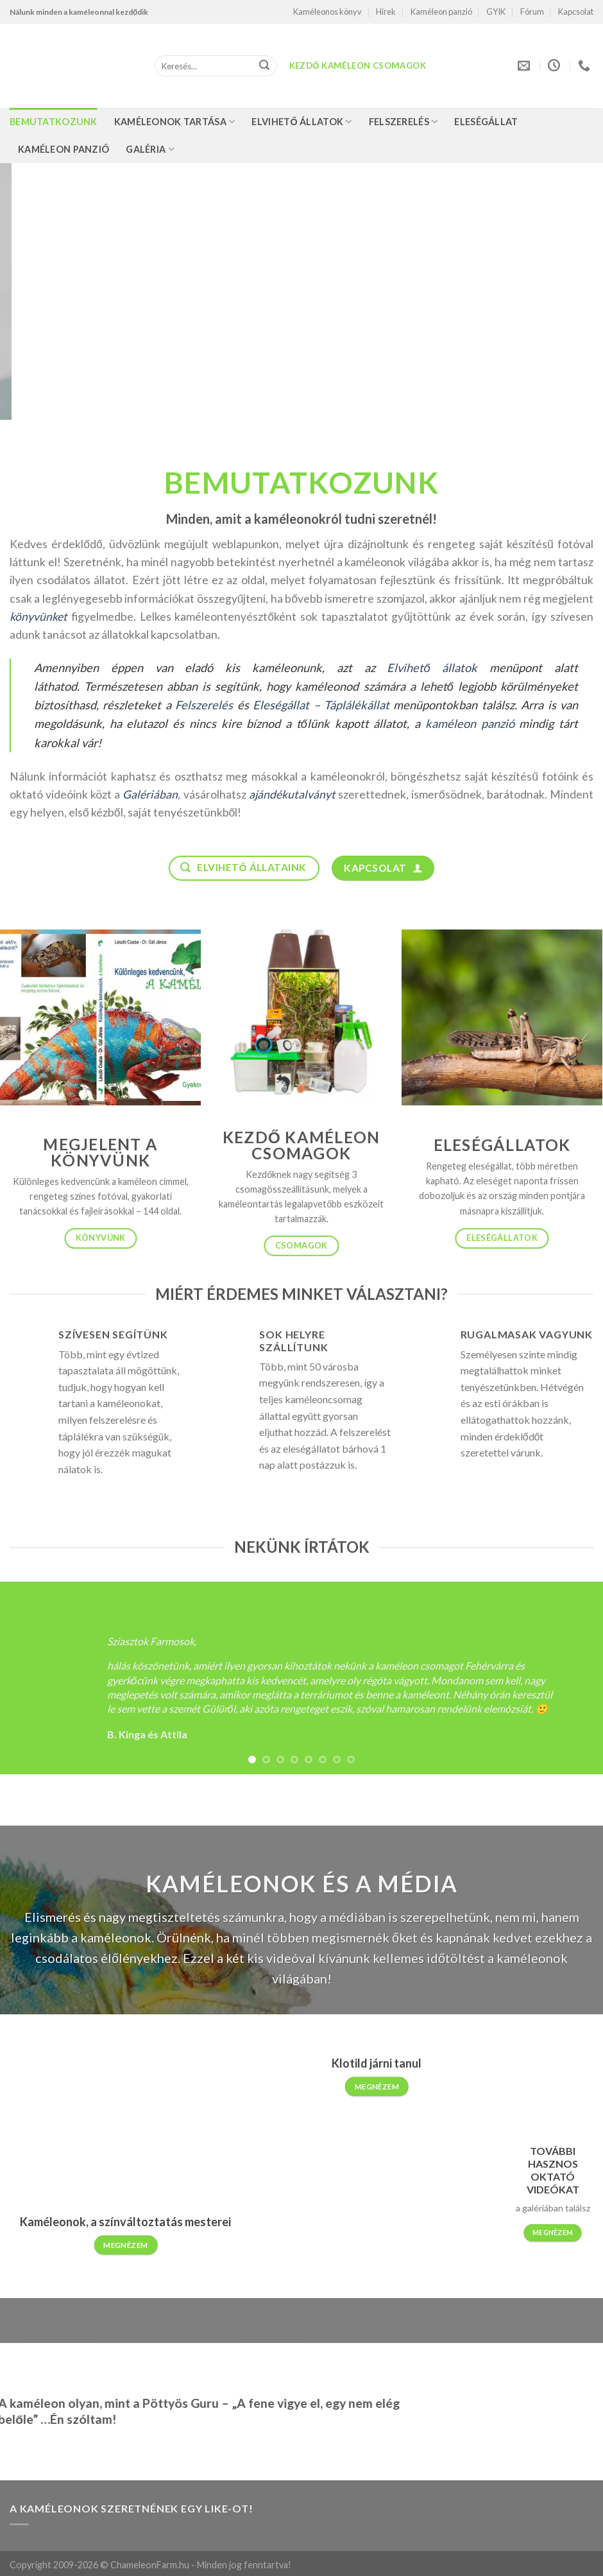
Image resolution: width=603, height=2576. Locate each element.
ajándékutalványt (292, 794)
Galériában (150, 794)
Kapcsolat (575, 11)
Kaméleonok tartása (174, 122)
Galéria (150, 149)
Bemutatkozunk (54, 121)
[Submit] (264, 66)
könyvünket (38, 616)
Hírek (386, 11)
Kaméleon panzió (441, 11)
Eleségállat (486, 121)
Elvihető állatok (301, 122)
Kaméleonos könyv (327, 11)
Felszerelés (403, 122)
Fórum (532, 11)
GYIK (495, 11)
